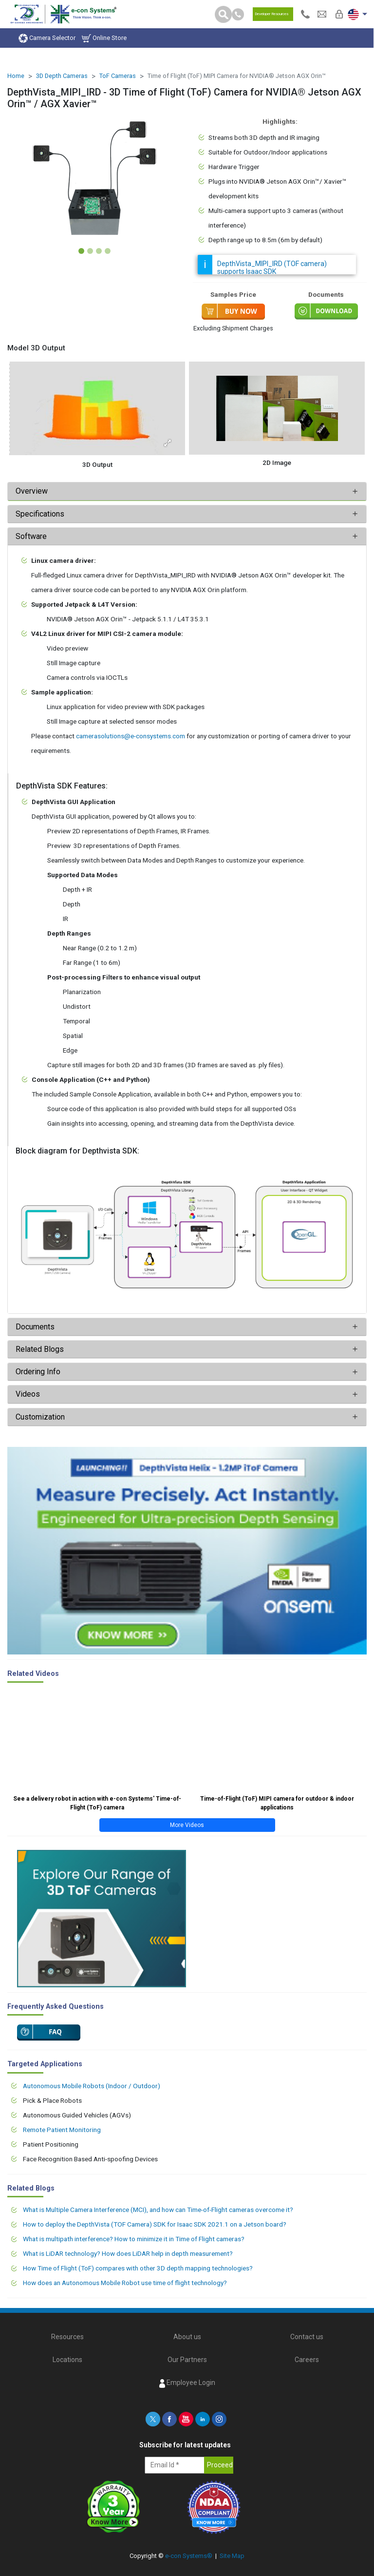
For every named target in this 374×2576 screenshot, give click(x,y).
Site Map (232, 2555)
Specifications (41, 514)
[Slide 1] (81, 251)
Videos (28, 1394)
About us (187, 2337)
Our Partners (187, 2360)
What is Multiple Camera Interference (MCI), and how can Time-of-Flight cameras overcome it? (158, 2209)
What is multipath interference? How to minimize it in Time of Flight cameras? (133, 2239)
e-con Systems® (188, 2555)
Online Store (104, 38)
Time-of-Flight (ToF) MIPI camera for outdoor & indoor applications (277, 1803)
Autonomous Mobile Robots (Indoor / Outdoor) (91, 2086)
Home (15, 75)
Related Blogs (40, 1349)
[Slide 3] (99, 251)
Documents (35, 1326)
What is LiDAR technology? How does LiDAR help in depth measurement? (128, 2253)
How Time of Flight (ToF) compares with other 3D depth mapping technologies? (138, 2268)
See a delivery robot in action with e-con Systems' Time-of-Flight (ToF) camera (97, 1803)
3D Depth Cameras (62, 75)
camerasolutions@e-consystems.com (130, 736)
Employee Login (187, 2383)
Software (31, 536)
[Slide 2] (90, 251)
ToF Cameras (117, 75)
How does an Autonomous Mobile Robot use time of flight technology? (125, 2283)
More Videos (187, 1825)
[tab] (187, 491)
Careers (307, 2360)
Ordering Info (38, 1371)
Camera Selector (47, 38)
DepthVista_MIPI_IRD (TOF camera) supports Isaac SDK (272, 268)
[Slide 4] (108, 251)
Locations (67, 2360)
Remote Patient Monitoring (62, 2130)
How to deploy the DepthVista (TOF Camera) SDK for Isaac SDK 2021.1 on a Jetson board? (154, 2224)
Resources (67, 2337)
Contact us (306, 2337)
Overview (32, 491)
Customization (40, 1417)
